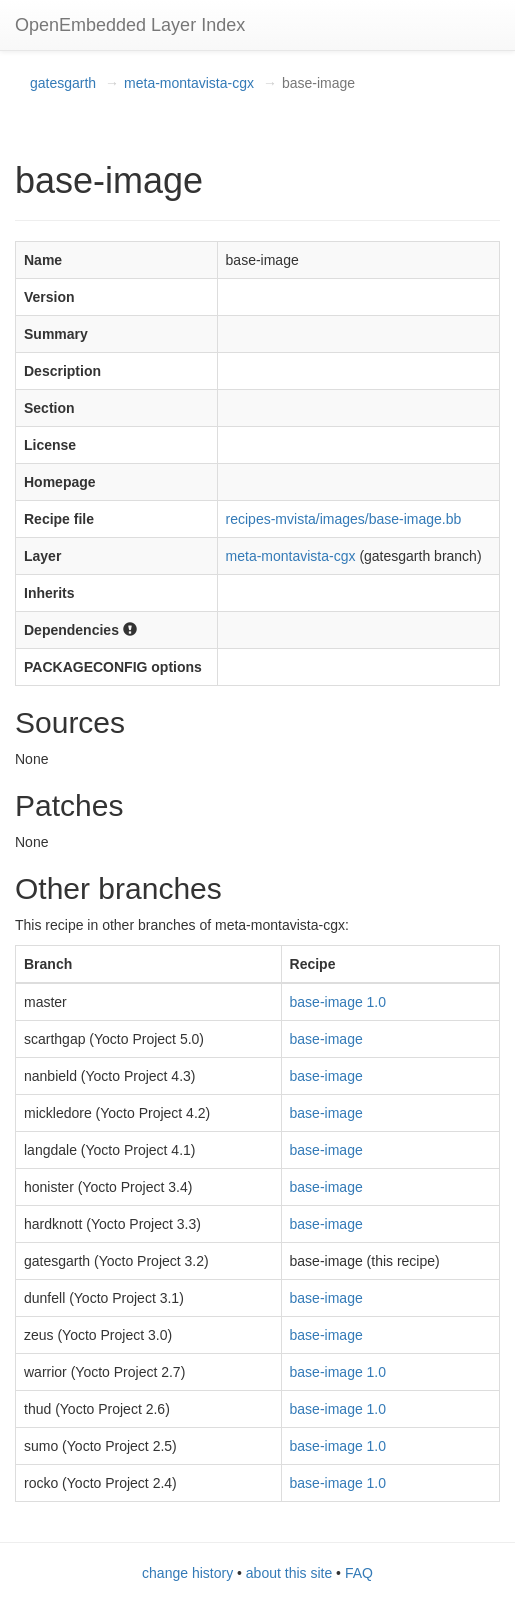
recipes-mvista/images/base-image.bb (344, 519)
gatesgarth (63, 83)
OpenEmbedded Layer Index (130, 25)
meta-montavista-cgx (189, 83)
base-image (326, 1039)
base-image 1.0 (338, 1002)
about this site (289, 1573)
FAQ (359, 1573)
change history (187, 1573)
